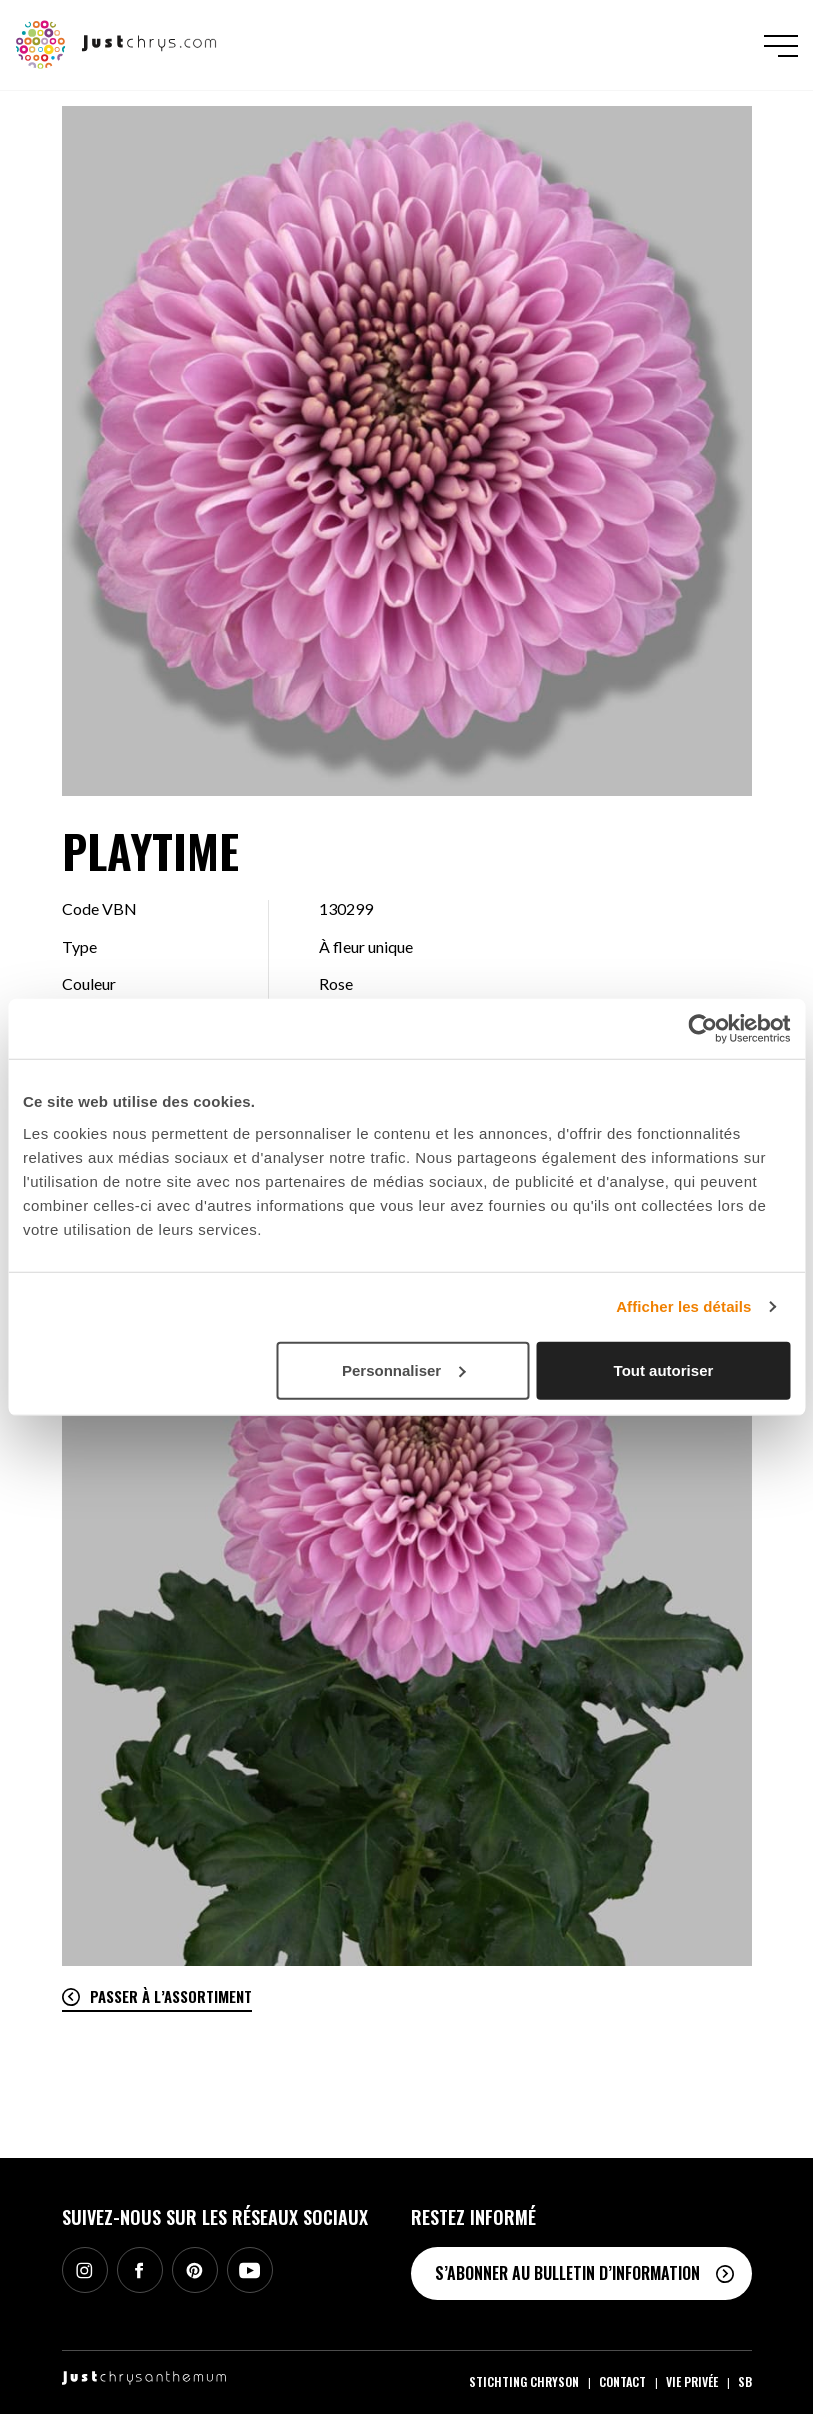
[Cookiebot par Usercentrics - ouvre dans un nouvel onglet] (702, 1029)
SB (745, 2381)
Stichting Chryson (524, 2381)
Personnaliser (403, 1369)
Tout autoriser (664, 1369)
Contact (622, 2381)
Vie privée (692, 2381)
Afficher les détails (683, 1306)
